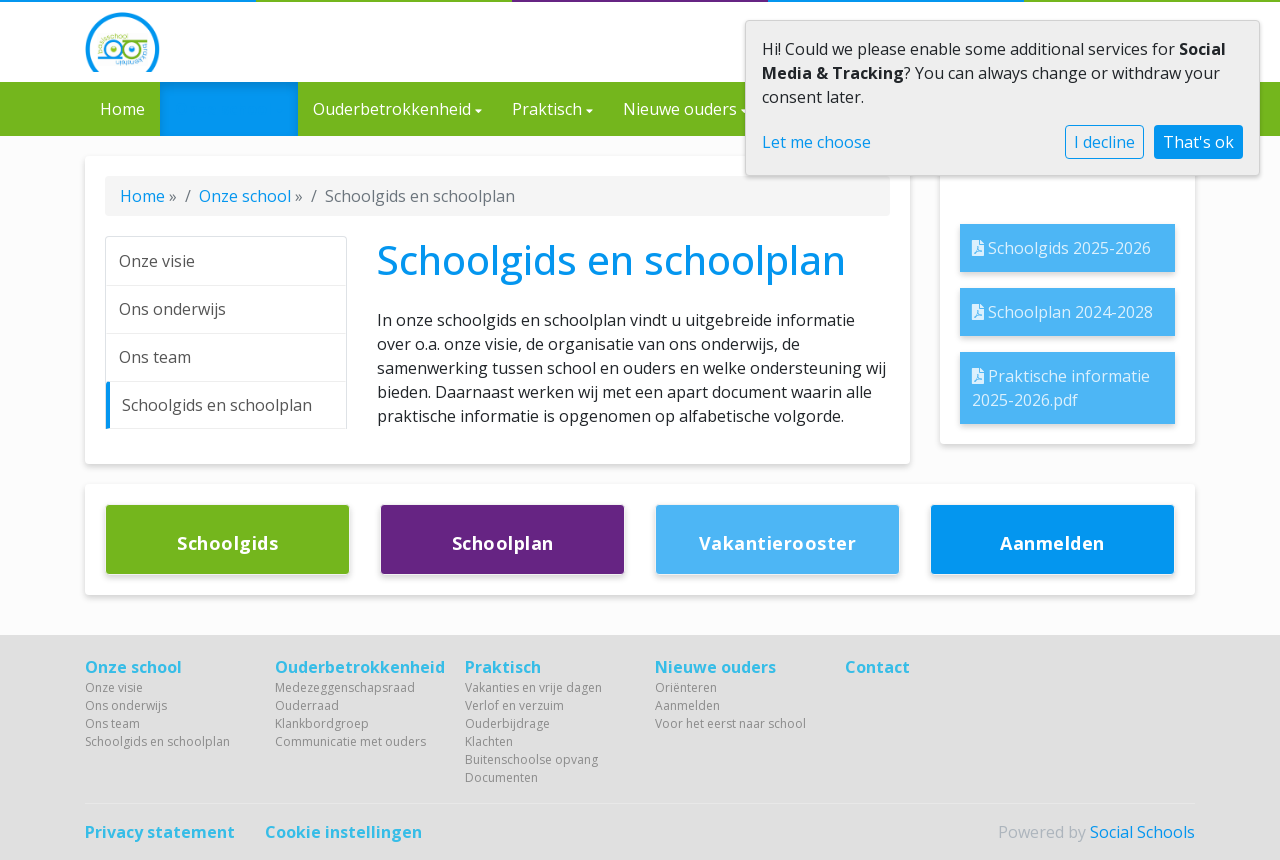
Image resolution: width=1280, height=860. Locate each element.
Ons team (155, 357)
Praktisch (549, 109)
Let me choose (816, 142)
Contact (877, 667)
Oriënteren (686, 687)
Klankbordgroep (322, 723)
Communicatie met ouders (350, 741)
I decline (1104, 142)
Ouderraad (307, 705)
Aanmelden (687, 705)
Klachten (489, 741)
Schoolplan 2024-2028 (1062, 312)
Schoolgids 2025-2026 (1061, 248)
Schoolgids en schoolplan (217, 405)
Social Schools (1142, 832)
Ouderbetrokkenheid (394, 109)
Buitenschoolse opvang (531, 759)
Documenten (501, 777)
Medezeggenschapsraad (345, 687)
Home (122, 109)
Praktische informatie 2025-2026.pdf (1061, 388)
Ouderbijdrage (507, 723)
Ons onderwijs (172, 309)
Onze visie (157, 261)
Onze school (225, 109)
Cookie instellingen (343, 832)
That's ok (1198, 142)
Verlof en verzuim (514, 705)
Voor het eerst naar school (730, 723)
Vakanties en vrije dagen (533, 687)
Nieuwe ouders (682, 109)
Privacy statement (160, 832)
